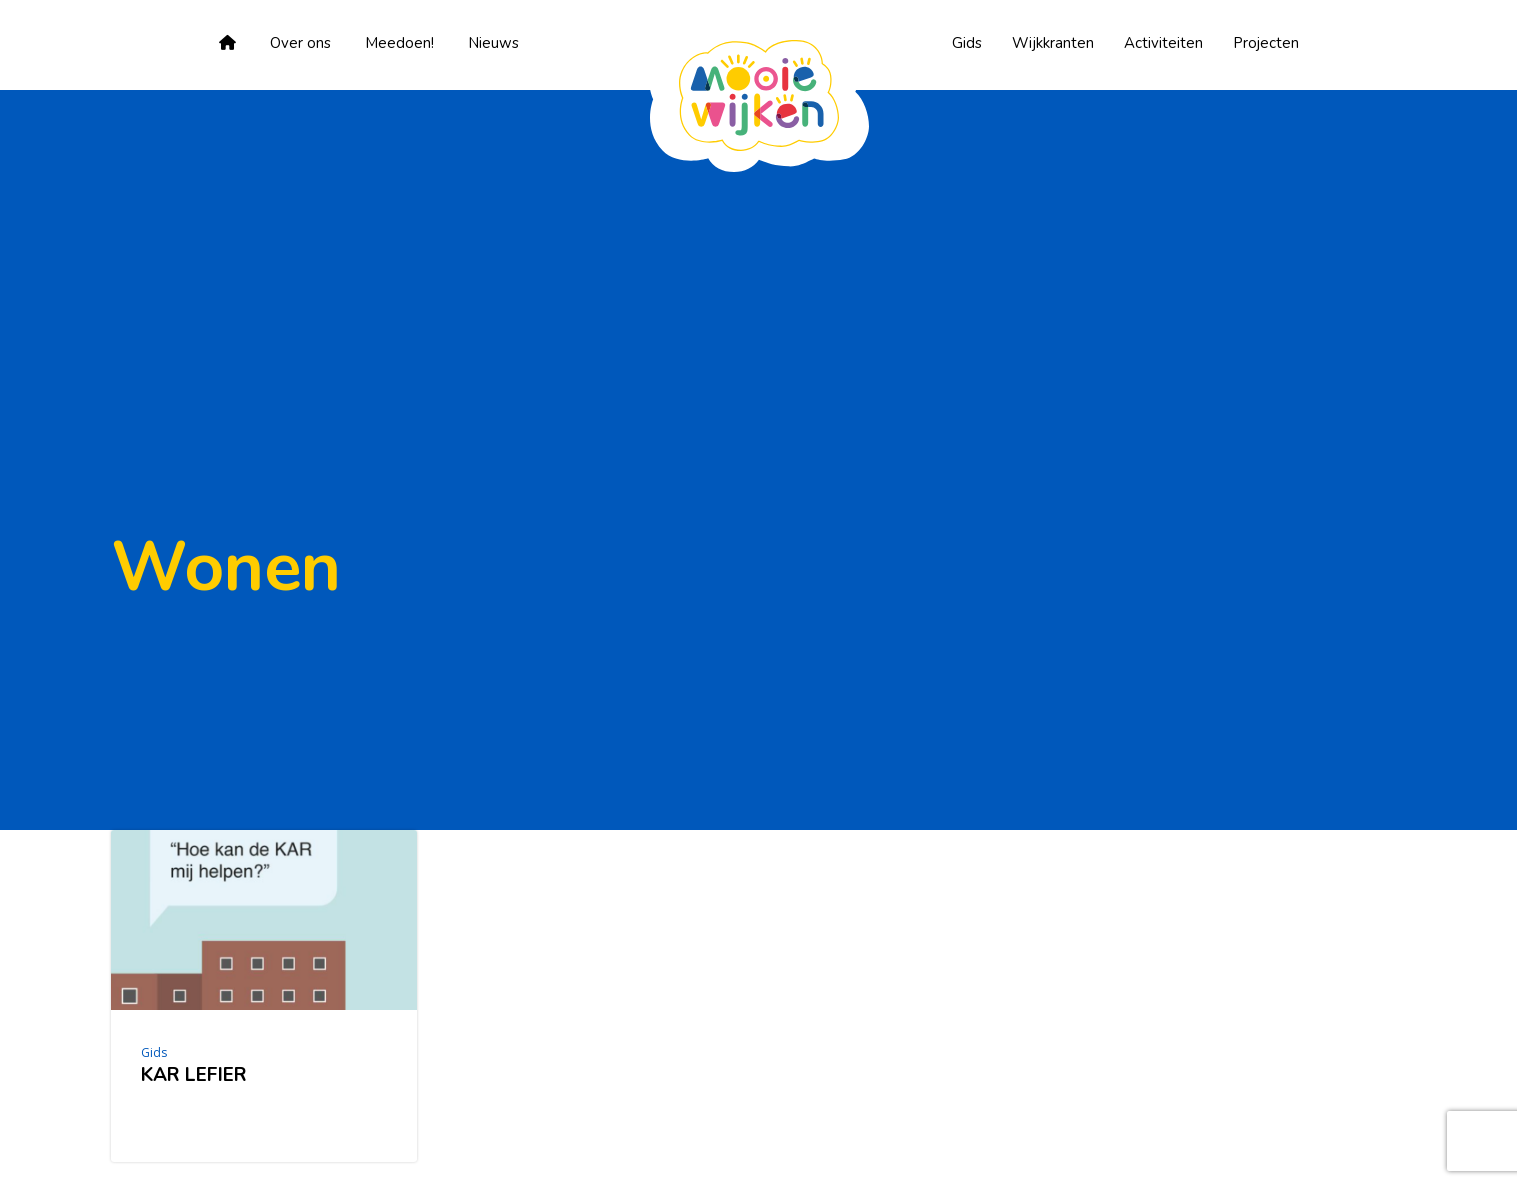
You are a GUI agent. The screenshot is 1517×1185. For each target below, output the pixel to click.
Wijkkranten (1053, 43)
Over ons (300, 43)
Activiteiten (1163, 43)
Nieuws (493, 43)
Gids (967, 43)
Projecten (1266, 43)
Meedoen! (399, 43)
